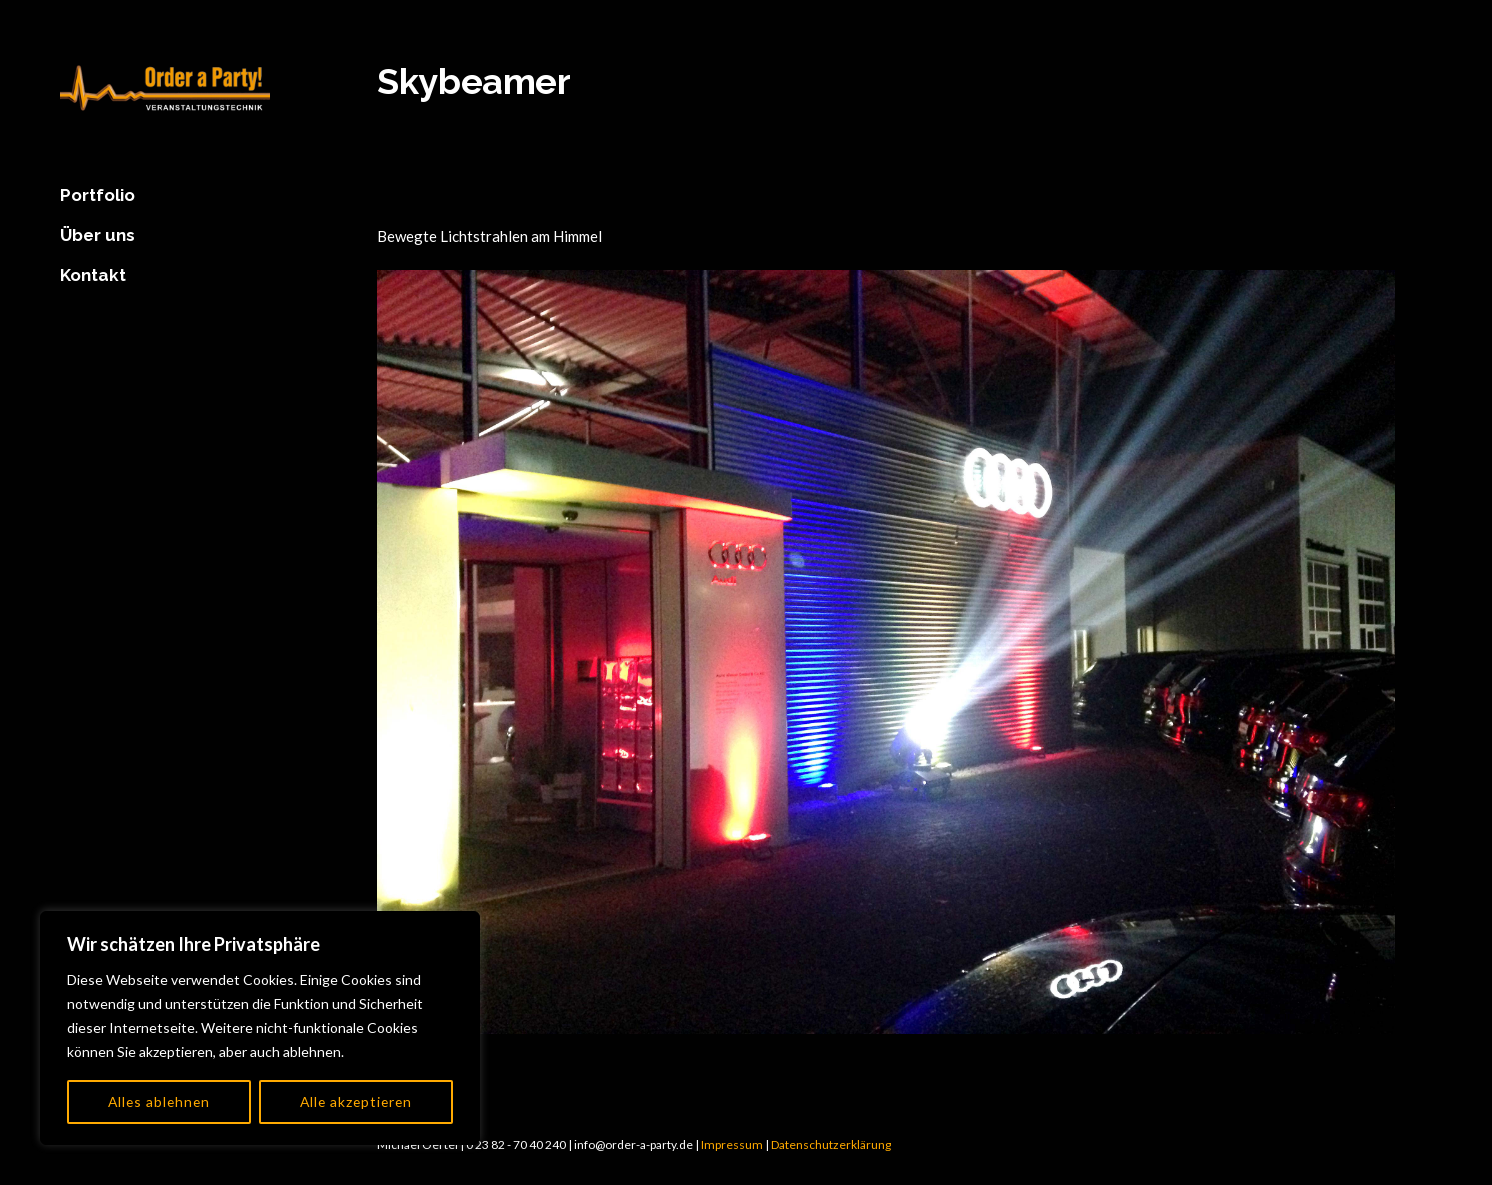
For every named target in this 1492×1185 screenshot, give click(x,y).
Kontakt (93, 275)
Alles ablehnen (158, 1101)
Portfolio (97, 195)
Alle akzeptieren (356, 1101)
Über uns (97, 235)
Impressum (732, 1144)
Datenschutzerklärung (831, 1144)
